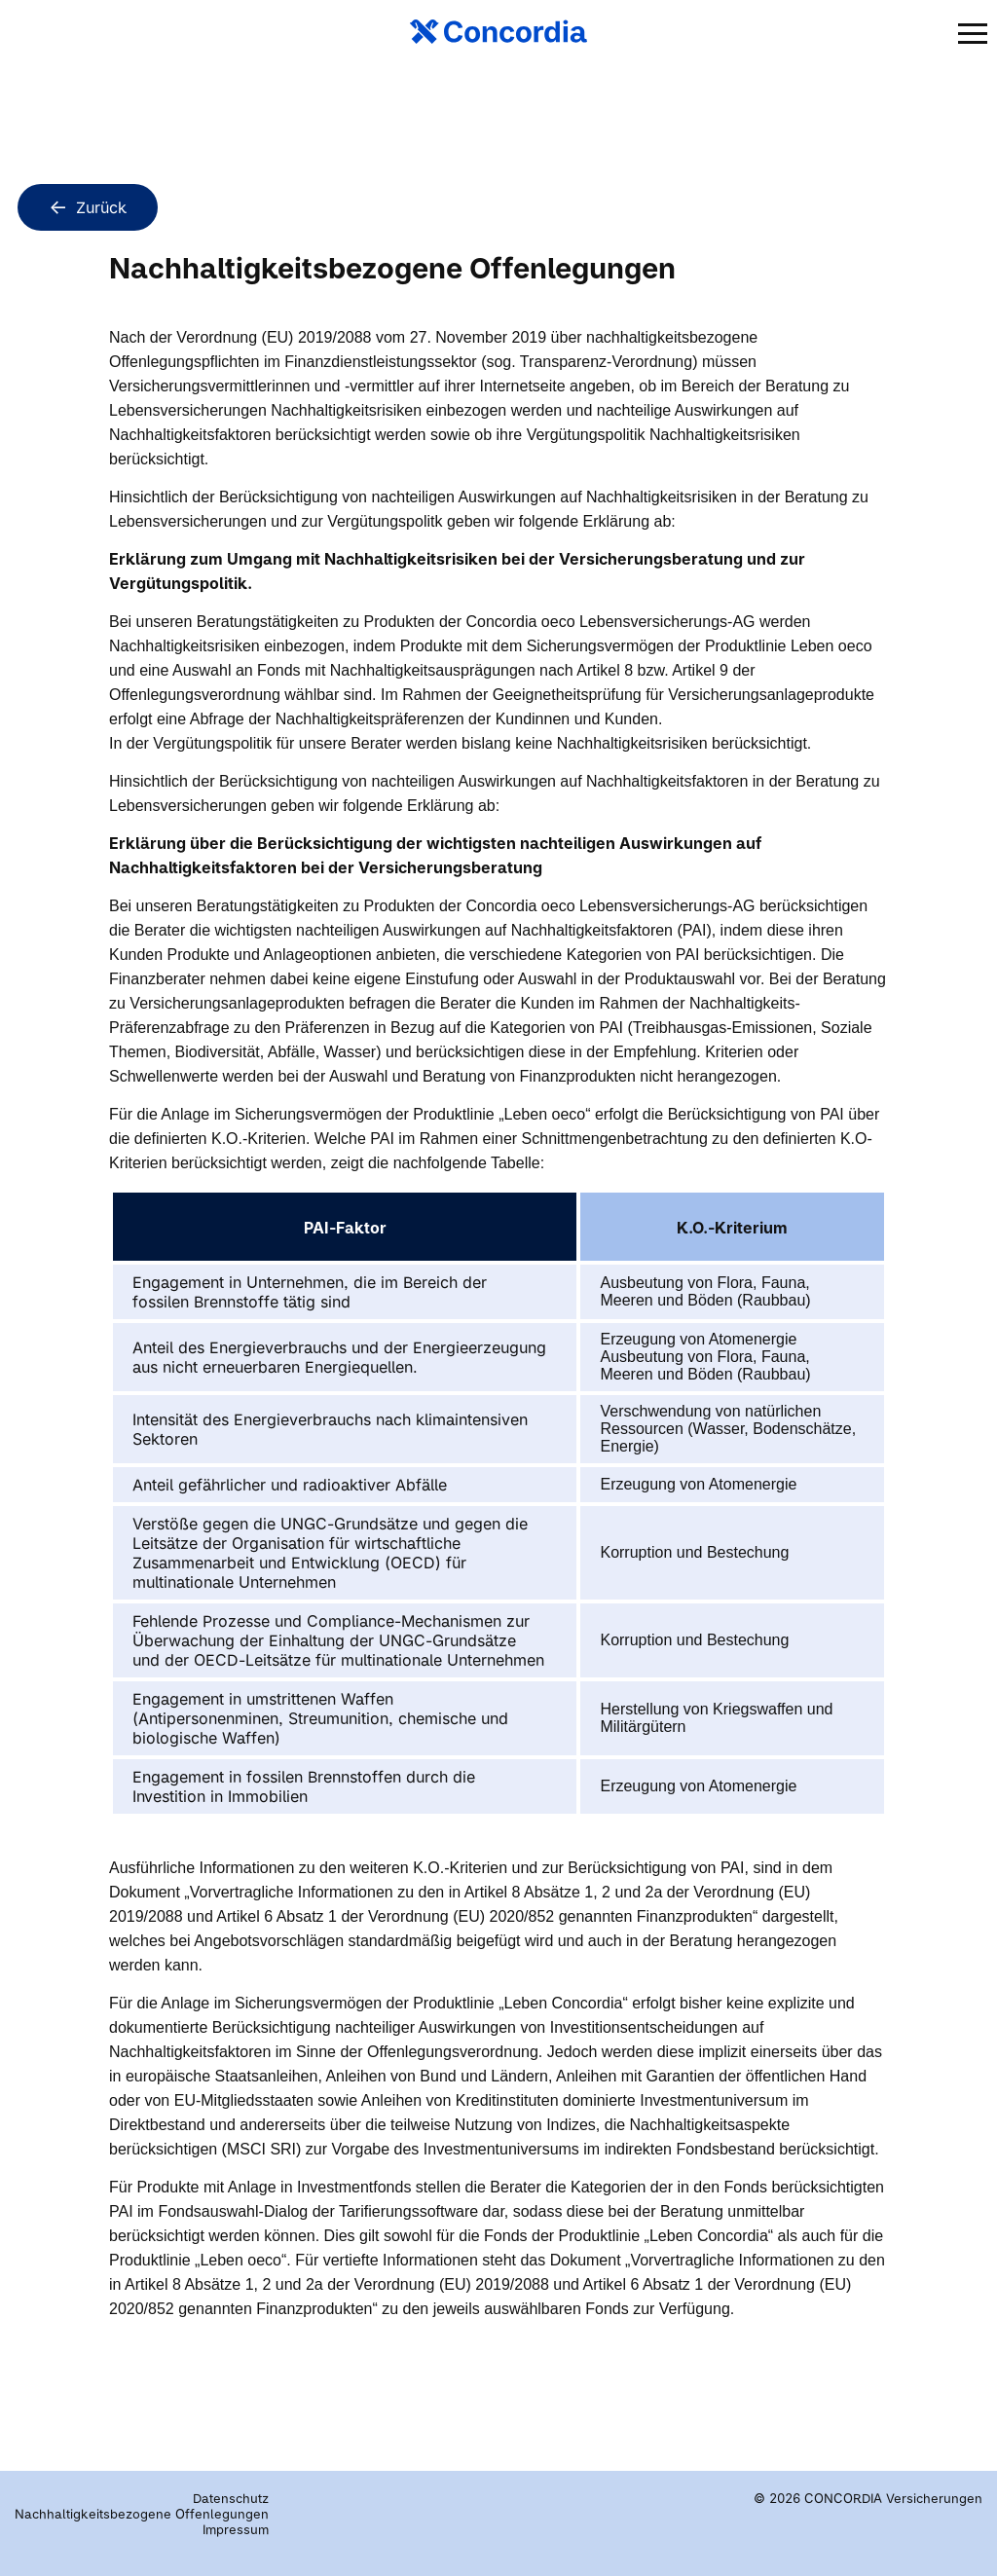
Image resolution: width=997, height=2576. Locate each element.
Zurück (88, 206)
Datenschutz (231, 2498)
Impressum (236, 2529)
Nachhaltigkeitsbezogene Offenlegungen (142, 2513)
